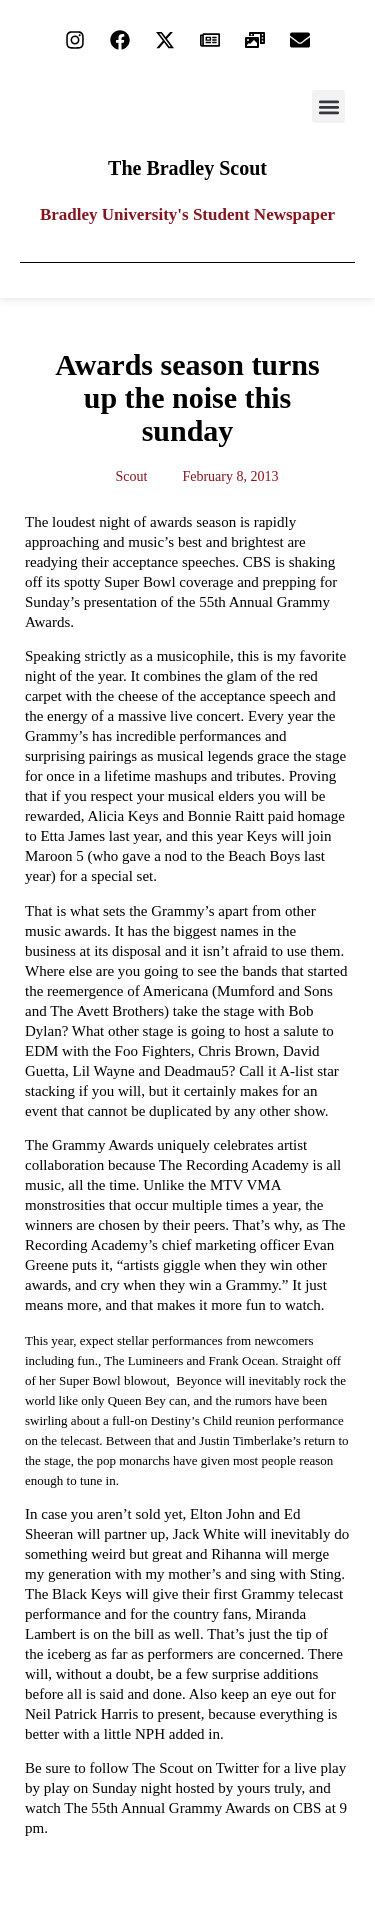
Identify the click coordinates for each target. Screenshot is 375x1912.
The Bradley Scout (187, 168)
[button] (328, 106)
